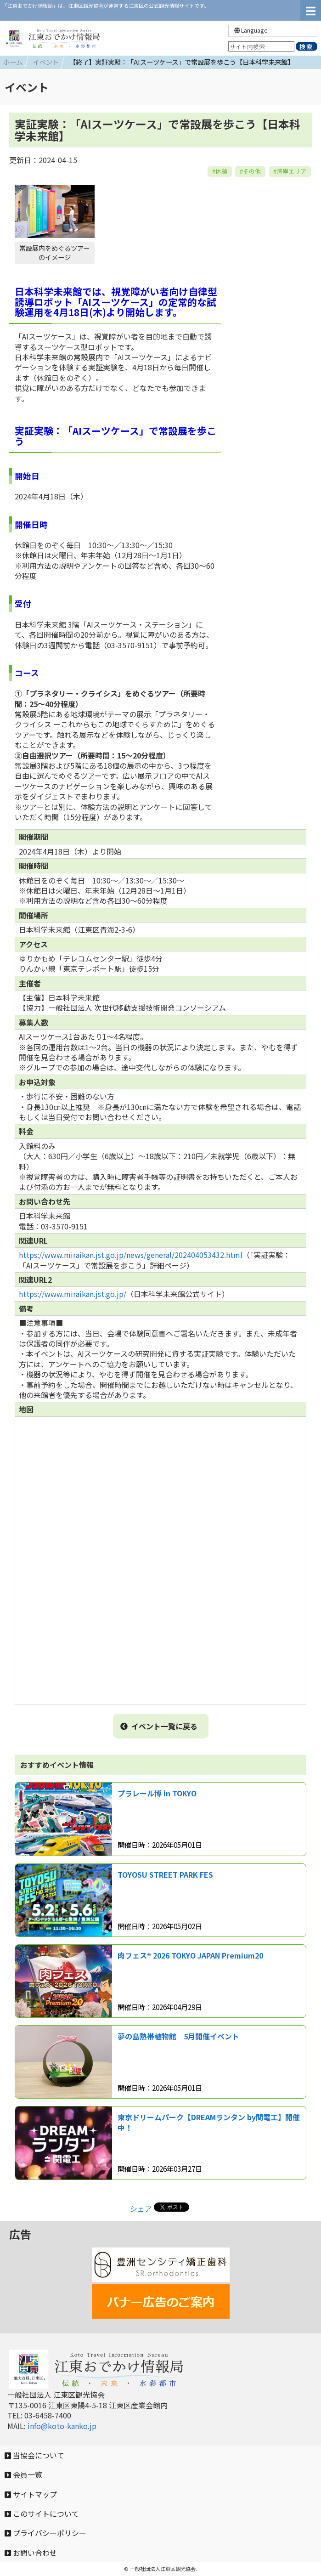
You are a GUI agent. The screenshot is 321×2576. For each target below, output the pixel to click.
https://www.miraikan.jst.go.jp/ (72, 1293)
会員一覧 (23, 2474)
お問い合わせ (31, 2552)
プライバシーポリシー (45, 2532)
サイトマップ (31, 2494)
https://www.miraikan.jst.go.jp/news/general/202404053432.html (130, 1254)
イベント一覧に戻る (158, 1726)
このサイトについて (42, 2513)
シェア (141, 2208)
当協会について (34, 2455)
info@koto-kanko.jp (62, 2425)
